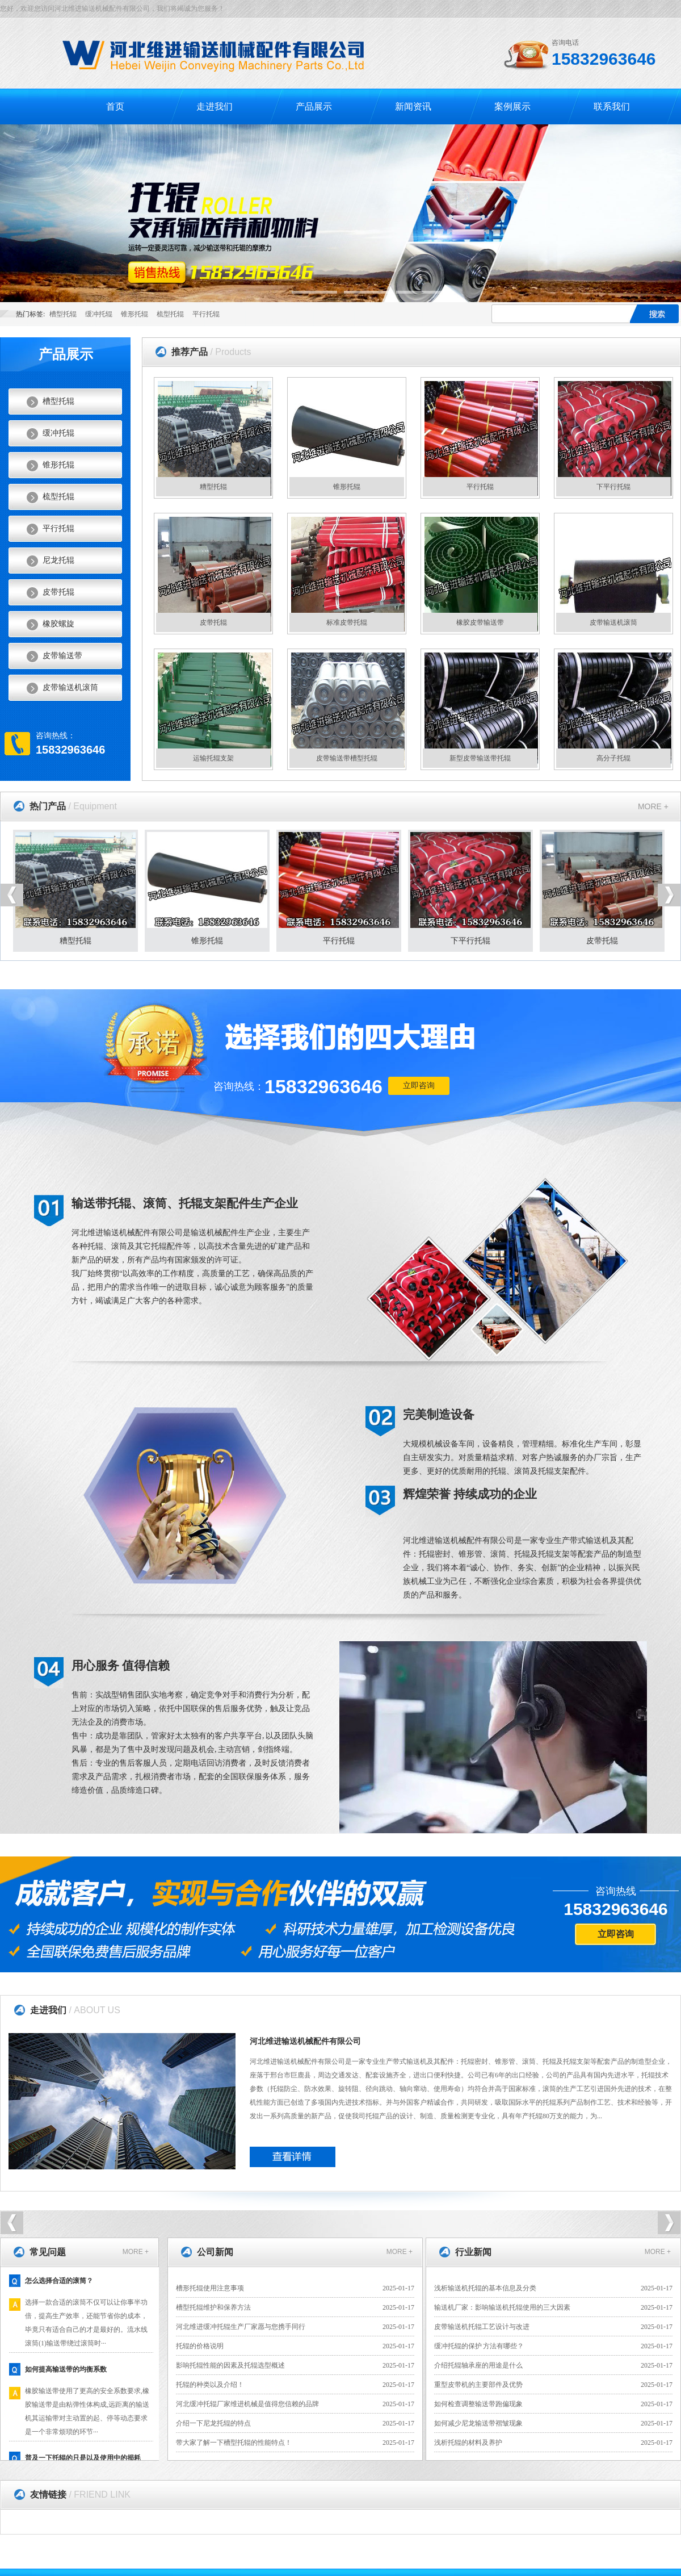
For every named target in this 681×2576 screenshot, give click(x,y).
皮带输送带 (62, 655)
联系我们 (612, 106)
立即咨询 (419, 1085)
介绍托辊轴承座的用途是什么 (478, 2365)
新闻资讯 (413, 106)
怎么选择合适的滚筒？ (59, 2284)
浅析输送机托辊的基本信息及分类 (485, 2288)
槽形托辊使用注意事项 (210, 2288)
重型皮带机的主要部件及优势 (478, 2385)
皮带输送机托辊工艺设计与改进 (481, 2327)
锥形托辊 (134, 314)
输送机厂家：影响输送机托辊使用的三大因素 (502, 2307)
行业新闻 (473, 2252)
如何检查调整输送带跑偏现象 (478, 2404)
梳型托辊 (170, 314)
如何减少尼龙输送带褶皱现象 (478, 2423)
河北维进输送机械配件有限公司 (305, 2041)
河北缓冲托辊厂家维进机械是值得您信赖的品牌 (247, 2404)
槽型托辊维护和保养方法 (213, 2307)
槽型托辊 (63, 314)
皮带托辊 (58, 592)
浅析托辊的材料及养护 (468, 2443)
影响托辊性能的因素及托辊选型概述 (230, 2365)
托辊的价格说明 (200, 2346)
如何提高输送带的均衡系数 (66, 2372)
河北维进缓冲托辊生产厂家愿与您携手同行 (240, 2327)
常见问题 (48, 2252)
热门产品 (73, 806)
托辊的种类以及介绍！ (210, 2385)
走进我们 (214, 106)
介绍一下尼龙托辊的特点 (213, 2423)
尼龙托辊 (58, 560)
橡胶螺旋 (58, 624)
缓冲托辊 (98, 314)
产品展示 (314, 106)
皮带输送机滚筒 (70, 687)
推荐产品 (211, 352)
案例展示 (512, 106)
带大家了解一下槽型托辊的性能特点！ (234, 2443)
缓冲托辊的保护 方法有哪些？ (479, 2346)
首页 (115, 106)
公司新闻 (215, 2252)
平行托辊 (206, 314)
